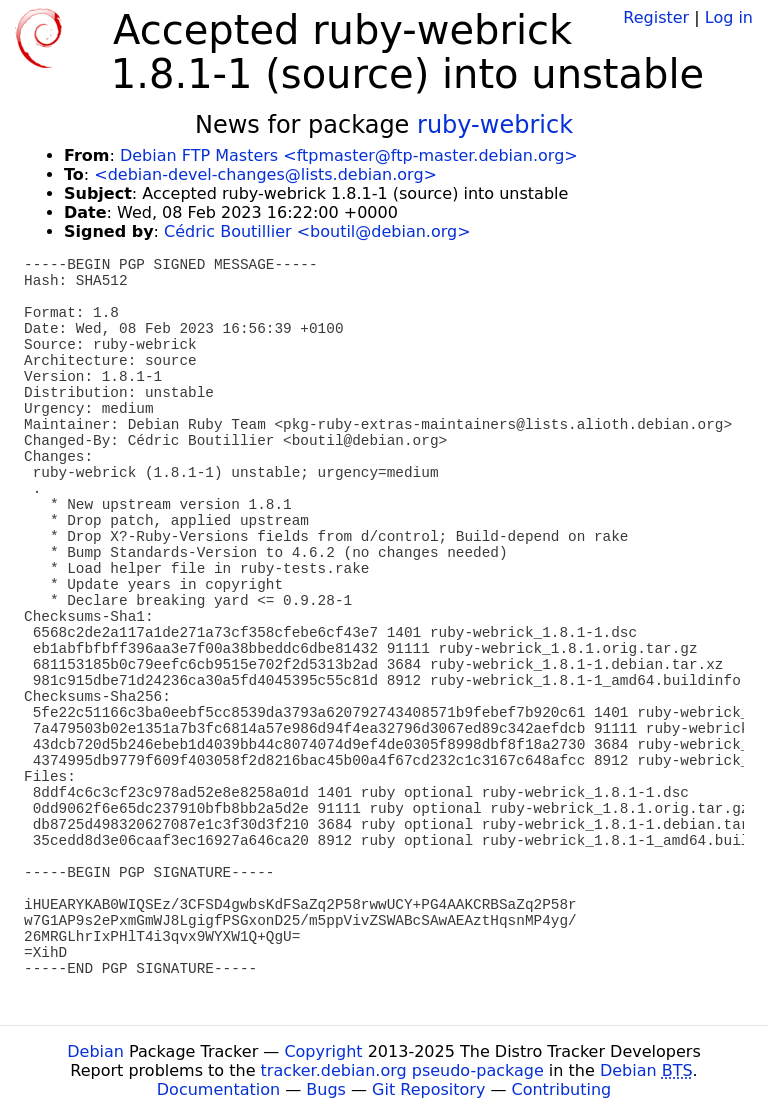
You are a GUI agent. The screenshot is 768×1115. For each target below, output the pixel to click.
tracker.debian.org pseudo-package (402, 1070)
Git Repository (428, 1089)
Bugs (326, 1089)
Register (656, 17)
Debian (95, 1051)
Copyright (323, 1051)
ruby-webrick (495, 125)
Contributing (562, 1089)
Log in (729, 17)
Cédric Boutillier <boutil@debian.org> (317, 231)
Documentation (218, 1089)
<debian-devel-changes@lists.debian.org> (265, 174)
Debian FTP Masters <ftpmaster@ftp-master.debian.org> (349, 155)
